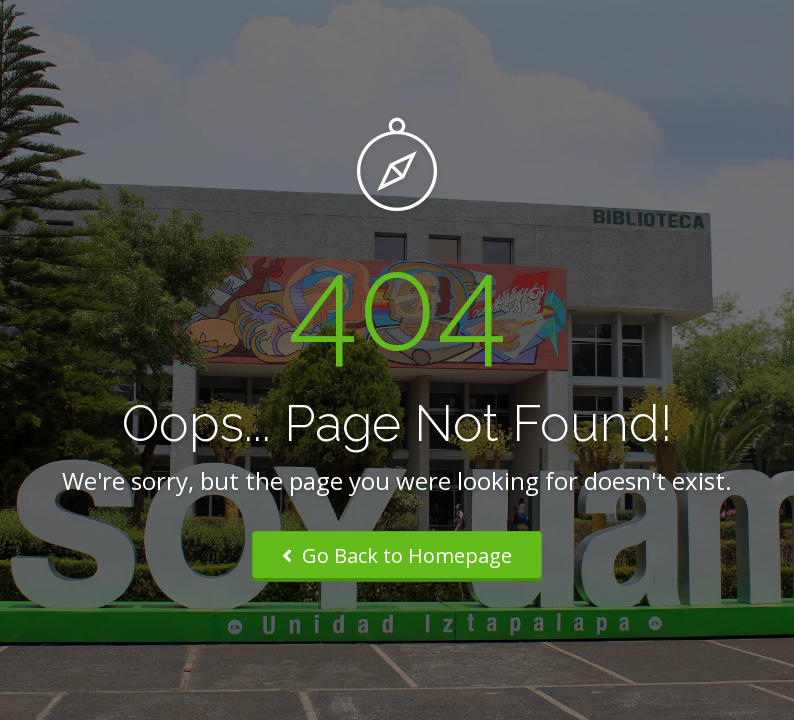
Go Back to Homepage (397, 555)
